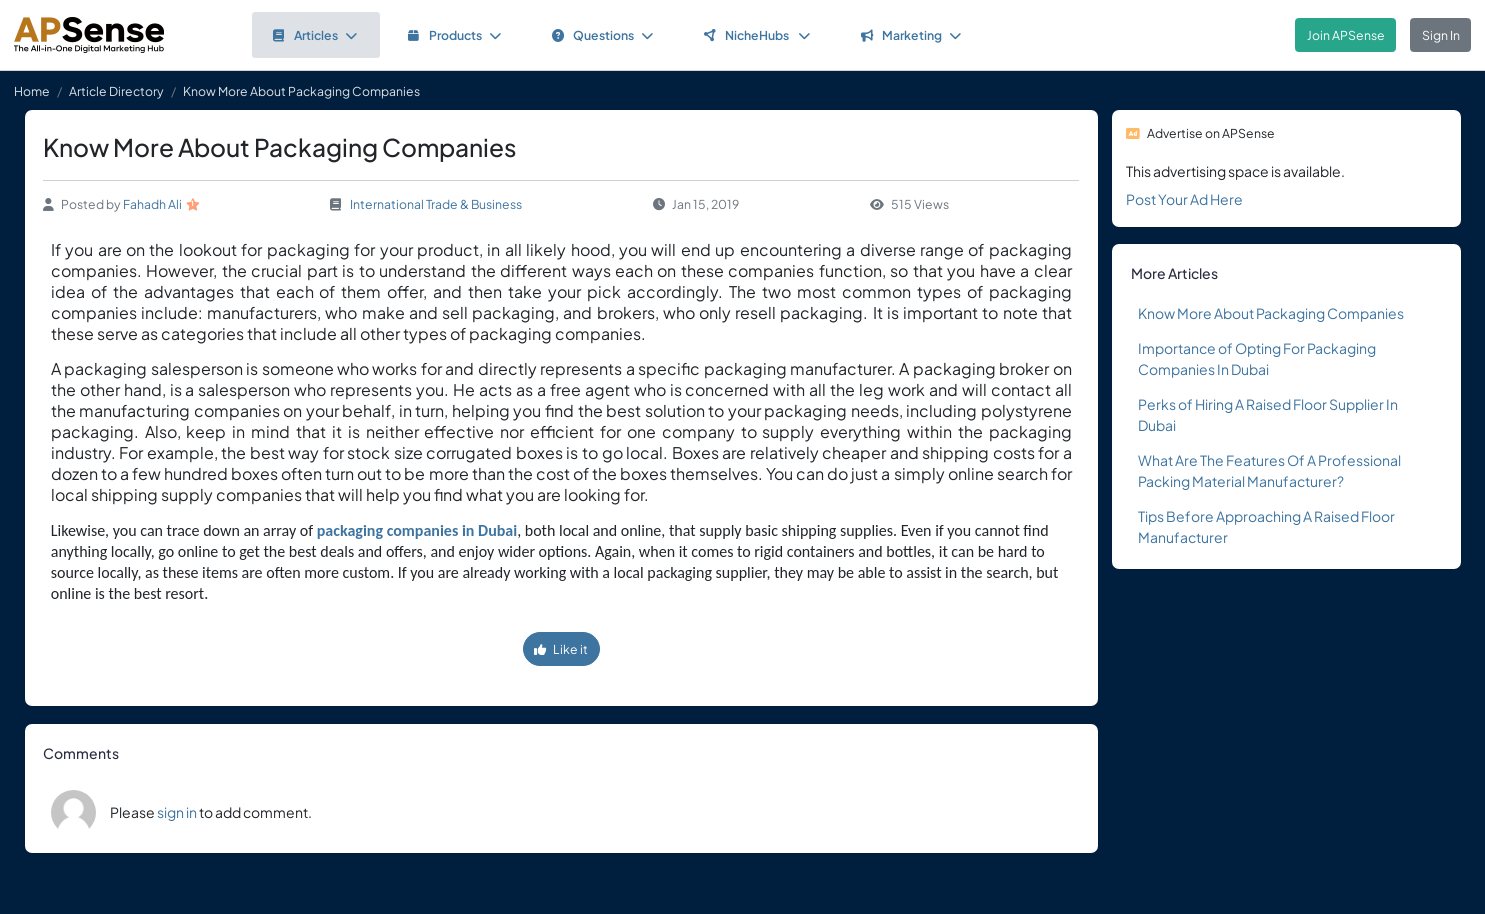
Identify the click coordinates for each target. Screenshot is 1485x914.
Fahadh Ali (152, 204)
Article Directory (116, 91)
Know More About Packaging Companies (1271, 313)
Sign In (1441, 35)
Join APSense (1346, 35)
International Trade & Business (436, 204)
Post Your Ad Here (1184, 199)
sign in (177, 812)
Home (32, 91)
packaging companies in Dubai (417, 530)
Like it (561, 649)
